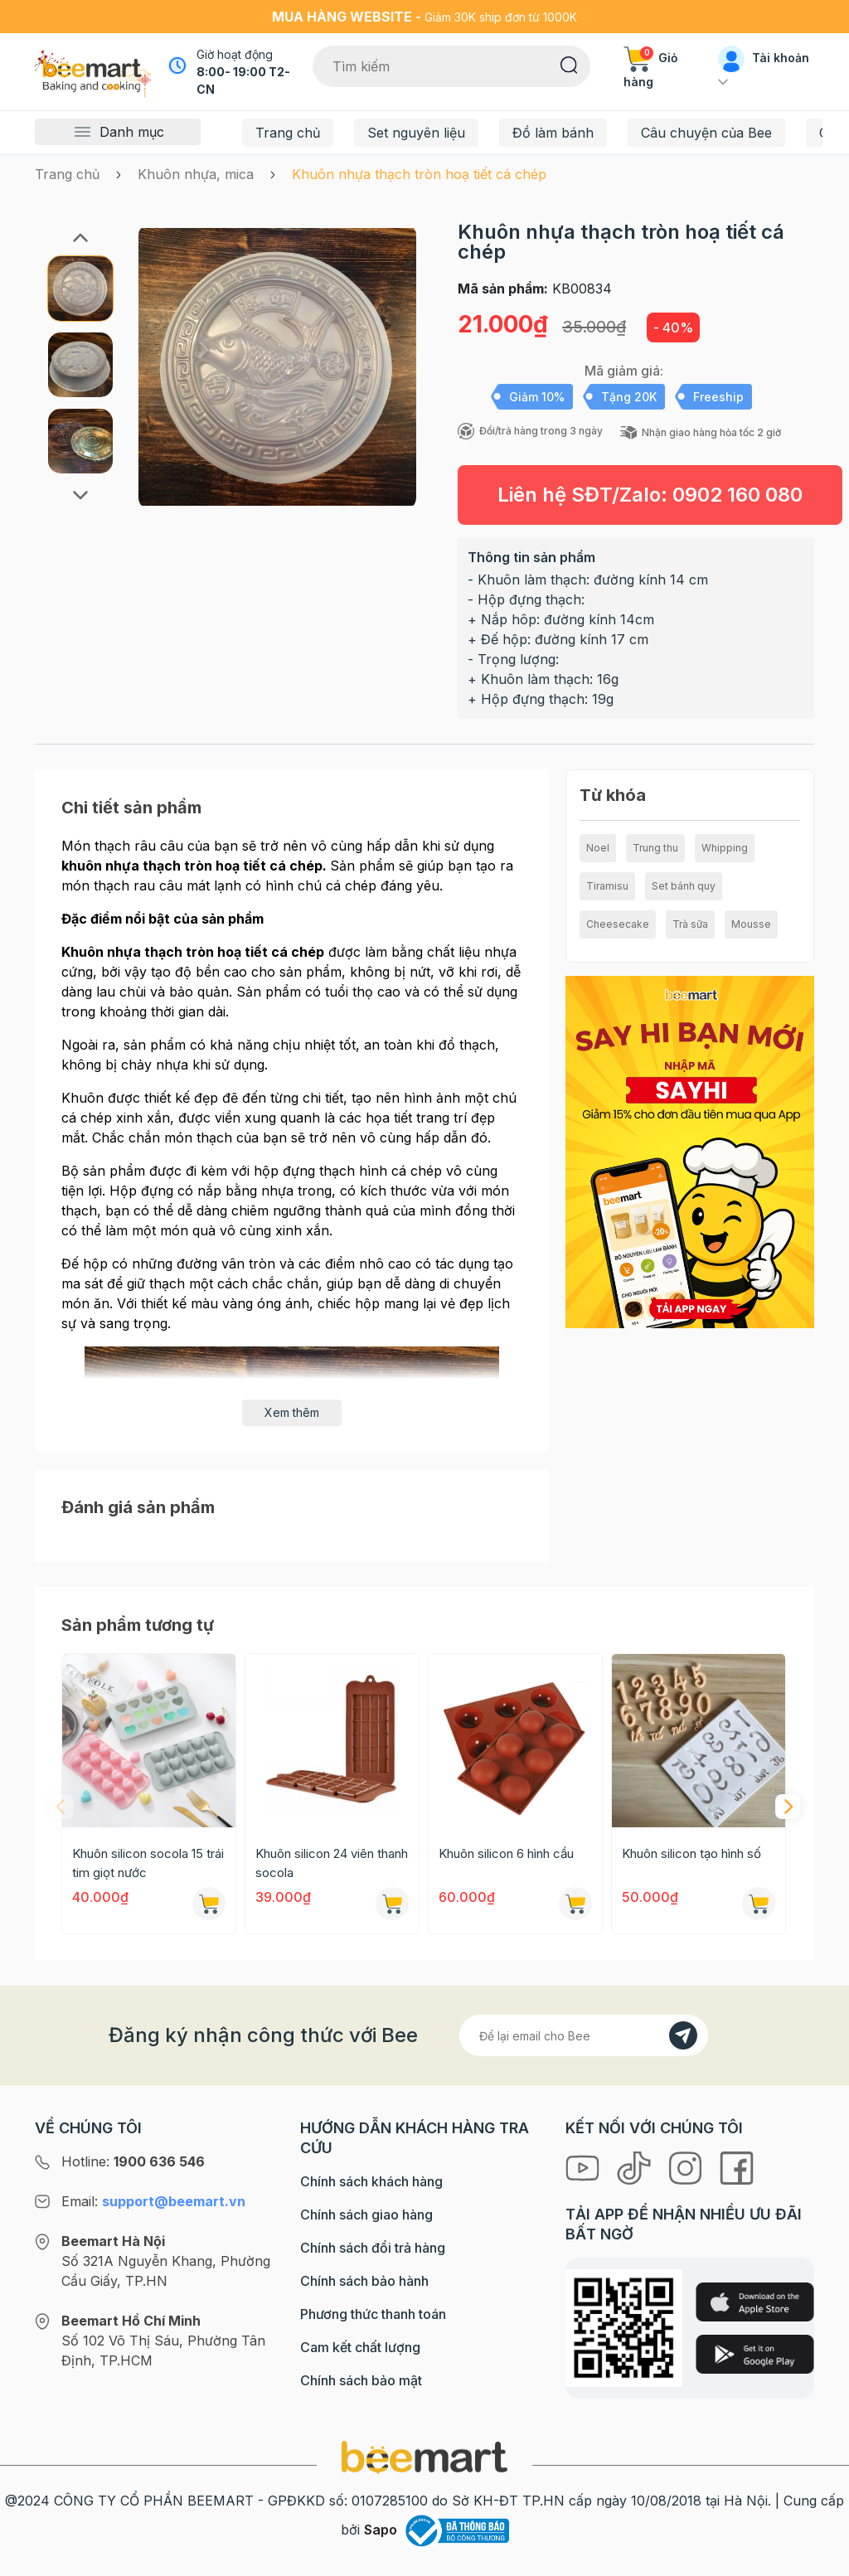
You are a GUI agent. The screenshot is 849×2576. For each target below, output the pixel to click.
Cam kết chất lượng (360, 2347)
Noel (597, 848)
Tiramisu (607, 886)
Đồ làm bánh (553, 132)
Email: (153, 2201)
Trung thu (655, 848)
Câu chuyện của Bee (706, 132)
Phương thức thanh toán (373, 2314)
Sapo (380, 2529)
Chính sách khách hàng (371, 2181)
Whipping (724, 848)
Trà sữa (690, 924)
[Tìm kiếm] (569, 64)
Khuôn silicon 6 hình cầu (506, 1853)
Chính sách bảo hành (364, 2281)
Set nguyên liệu (416, 132)
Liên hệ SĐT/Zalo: (650, 495)
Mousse (751, 924)
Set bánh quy (684, 886)
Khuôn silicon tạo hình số (691, 1853)
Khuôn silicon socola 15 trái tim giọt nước (148, 1863)
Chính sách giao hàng (366, 2214)
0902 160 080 (737, 495)
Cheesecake (617, 924)
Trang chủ (287, 132)
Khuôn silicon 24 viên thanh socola (331, 1863)
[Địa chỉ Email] (583, 2035)
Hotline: (133, 2161)
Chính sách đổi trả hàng (372, 2247)
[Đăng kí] (683, 2035)
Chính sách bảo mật (361, 2380)
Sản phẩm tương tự (137, 1625)
